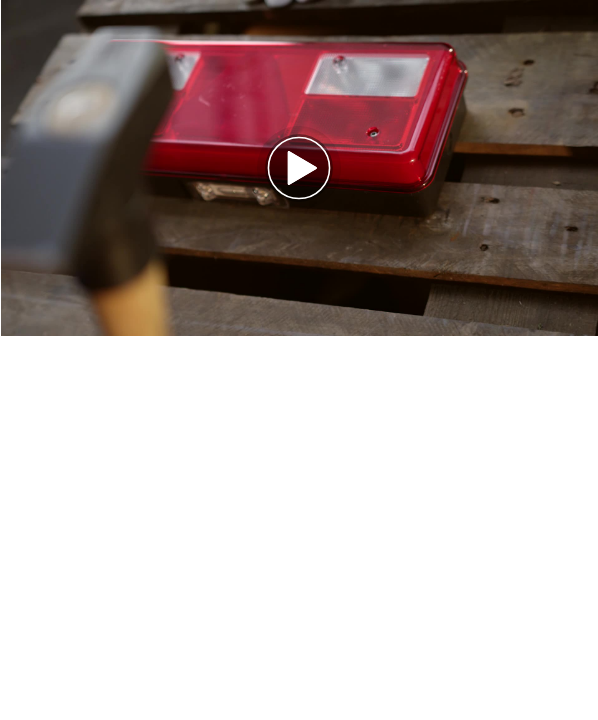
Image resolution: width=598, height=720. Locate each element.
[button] (299, 168)
